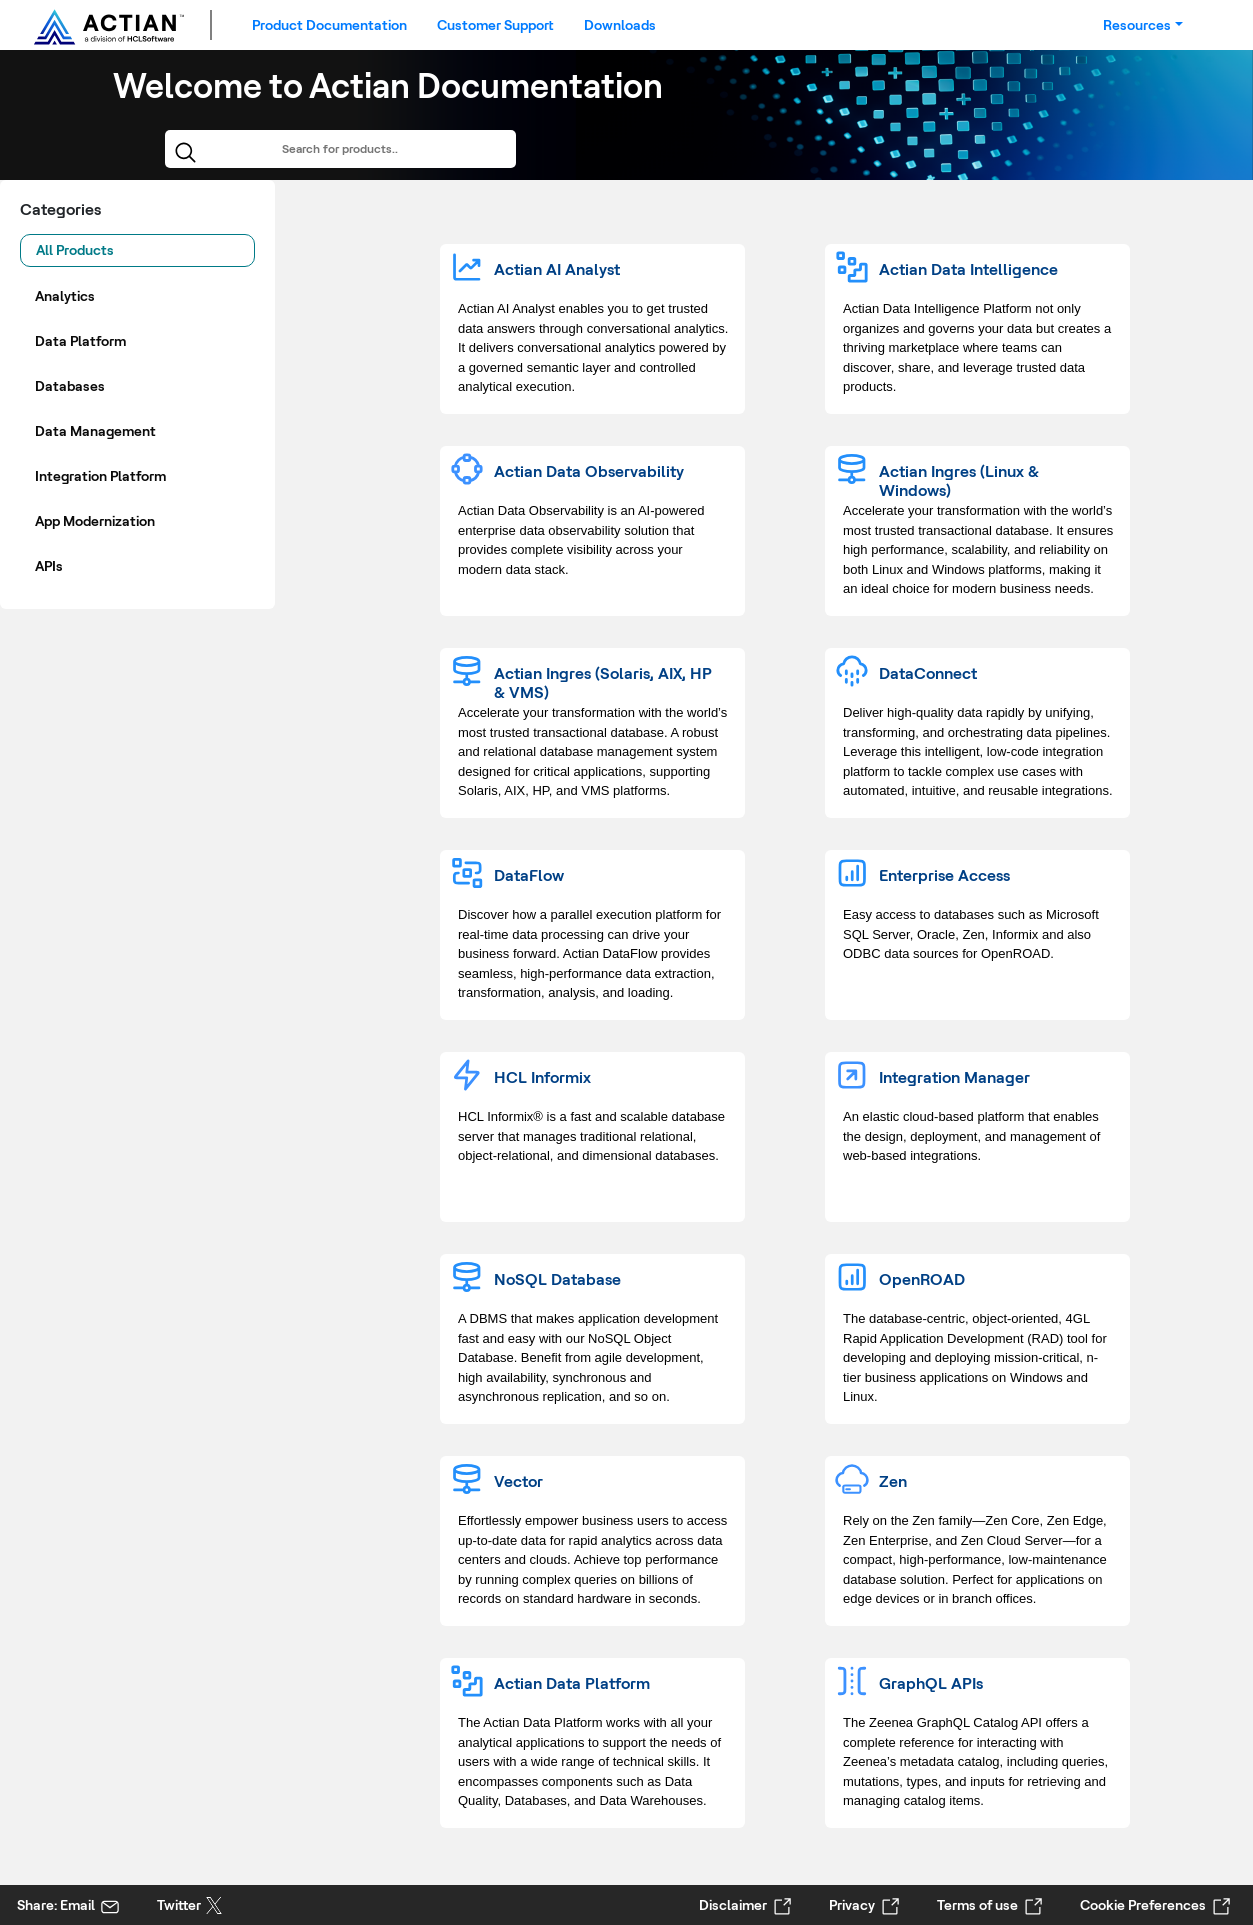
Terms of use (977, 1905)
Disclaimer (733, 1905)
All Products (75, 250)
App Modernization (95, 521)
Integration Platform (100, 476)
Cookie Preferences (1143, 1905)
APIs (49, 566)
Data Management (95, 431)
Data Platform (80, 341)
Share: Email (56, 1905)
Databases (70, 386)
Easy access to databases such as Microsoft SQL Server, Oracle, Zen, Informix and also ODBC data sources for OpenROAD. (971, 934)
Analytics (65, 296)
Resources (1137, 25)
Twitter (179, 1905)
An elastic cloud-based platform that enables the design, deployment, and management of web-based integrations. (971, 1136)
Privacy (852, 1905)
